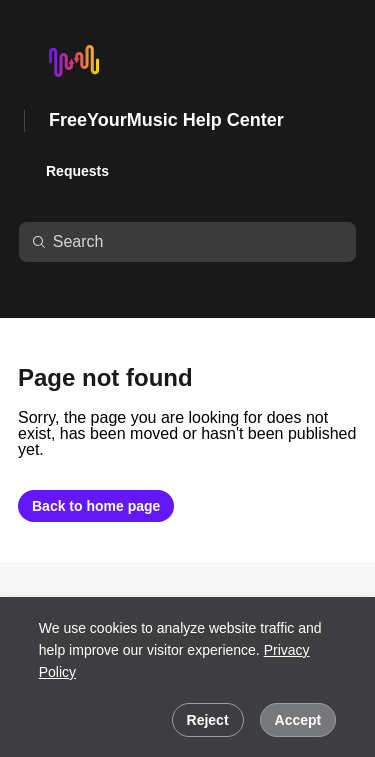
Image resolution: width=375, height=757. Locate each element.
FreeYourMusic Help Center (166, 120)
